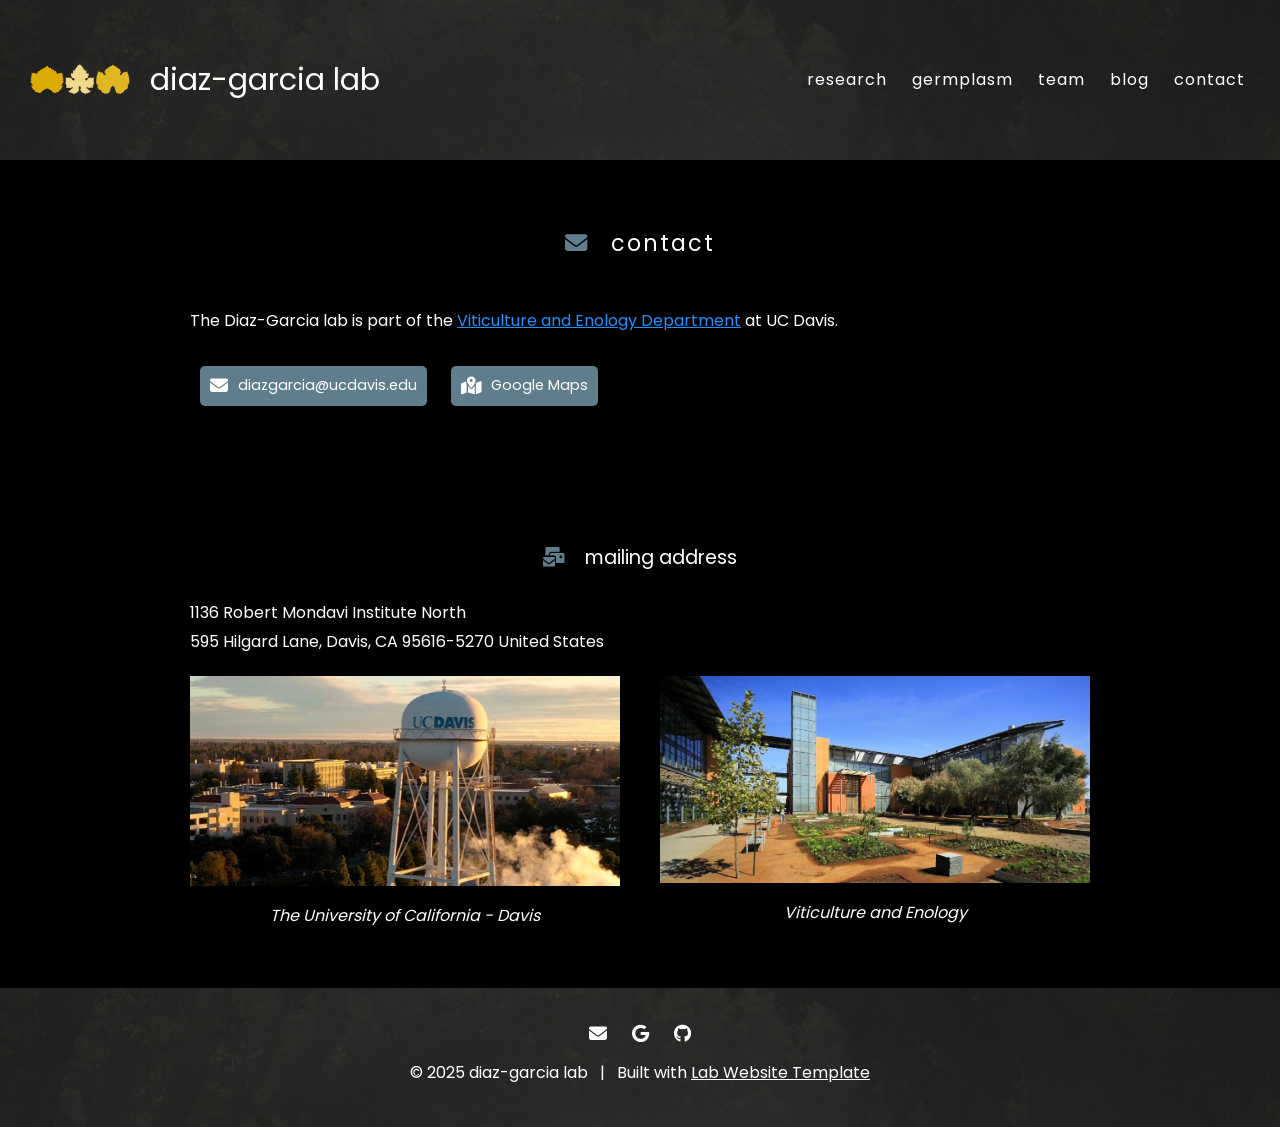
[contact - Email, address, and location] (1209, 80)
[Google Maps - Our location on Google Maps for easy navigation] (524, 386)
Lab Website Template (780, 1072)
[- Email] (597, 1033)
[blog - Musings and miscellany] (1129, 80)
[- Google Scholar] (640, 1033)
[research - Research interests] (847, 80)
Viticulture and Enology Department (599, 320)
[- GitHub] (682, 1033)
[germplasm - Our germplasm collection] (962, 80)
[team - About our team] (1061, 80)
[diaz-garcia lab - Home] (205, 80)
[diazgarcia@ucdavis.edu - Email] (313, 386)
